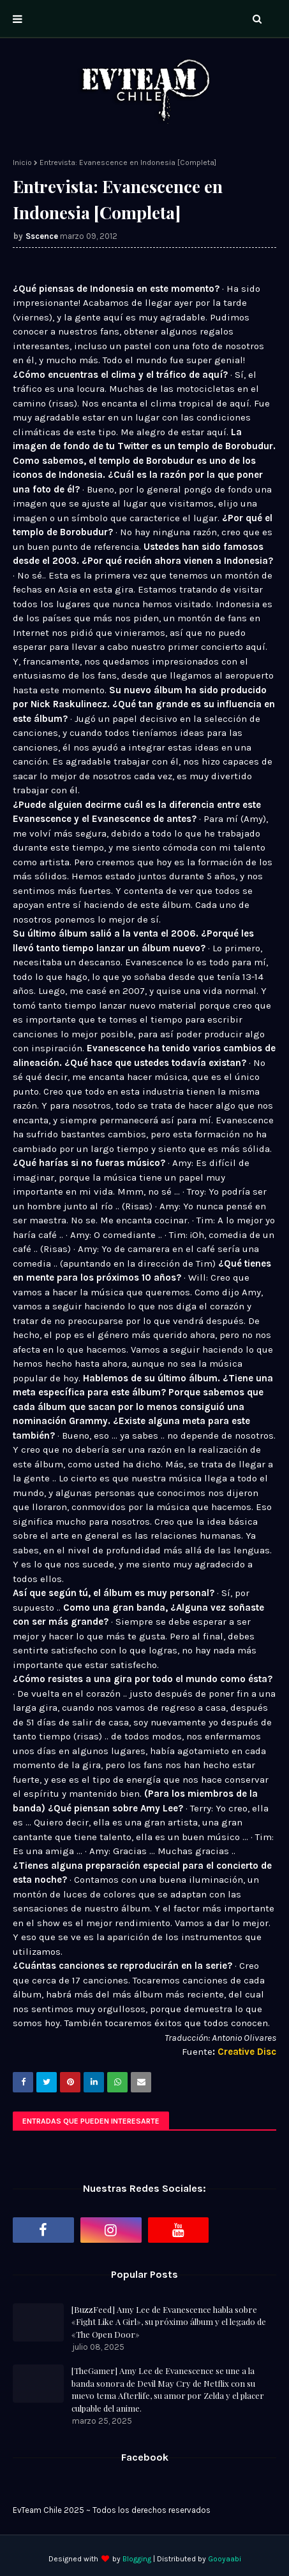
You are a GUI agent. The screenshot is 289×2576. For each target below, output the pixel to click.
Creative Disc (247, 2051)
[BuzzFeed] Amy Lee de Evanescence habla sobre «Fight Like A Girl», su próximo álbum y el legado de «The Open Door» (168, 2322)
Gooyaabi (224, 2558)
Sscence (42, 236)
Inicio (22, 162)
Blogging (136, 2558)
